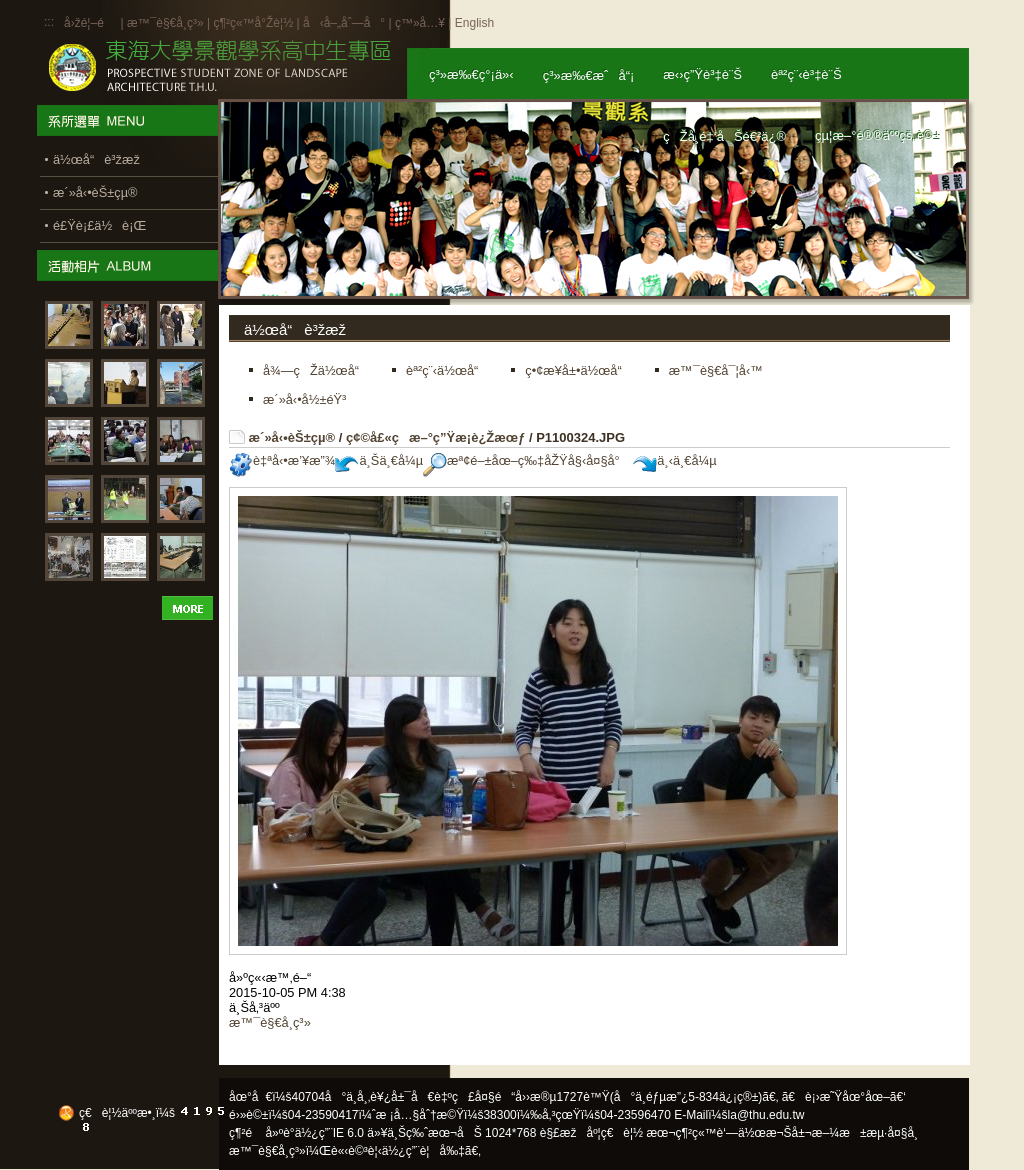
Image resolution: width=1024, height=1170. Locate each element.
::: (49, 22)
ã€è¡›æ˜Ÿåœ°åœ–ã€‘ (844, 1097)
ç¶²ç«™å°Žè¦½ (253, 23)
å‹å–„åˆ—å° (344, 23)
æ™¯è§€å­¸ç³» (167, 23)
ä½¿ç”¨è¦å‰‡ (423, 1151)
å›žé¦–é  (90, 23)
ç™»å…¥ (420, 23)
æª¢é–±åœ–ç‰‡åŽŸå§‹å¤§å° (526, 460)
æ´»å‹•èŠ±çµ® (292, 437)
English (474, 23)
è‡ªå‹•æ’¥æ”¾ (282, 460)
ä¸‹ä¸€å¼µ (674, 460)
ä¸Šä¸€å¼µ (379, 460)
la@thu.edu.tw (766, 1115)
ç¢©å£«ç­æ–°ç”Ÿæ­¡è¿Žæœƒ (435, 437)
